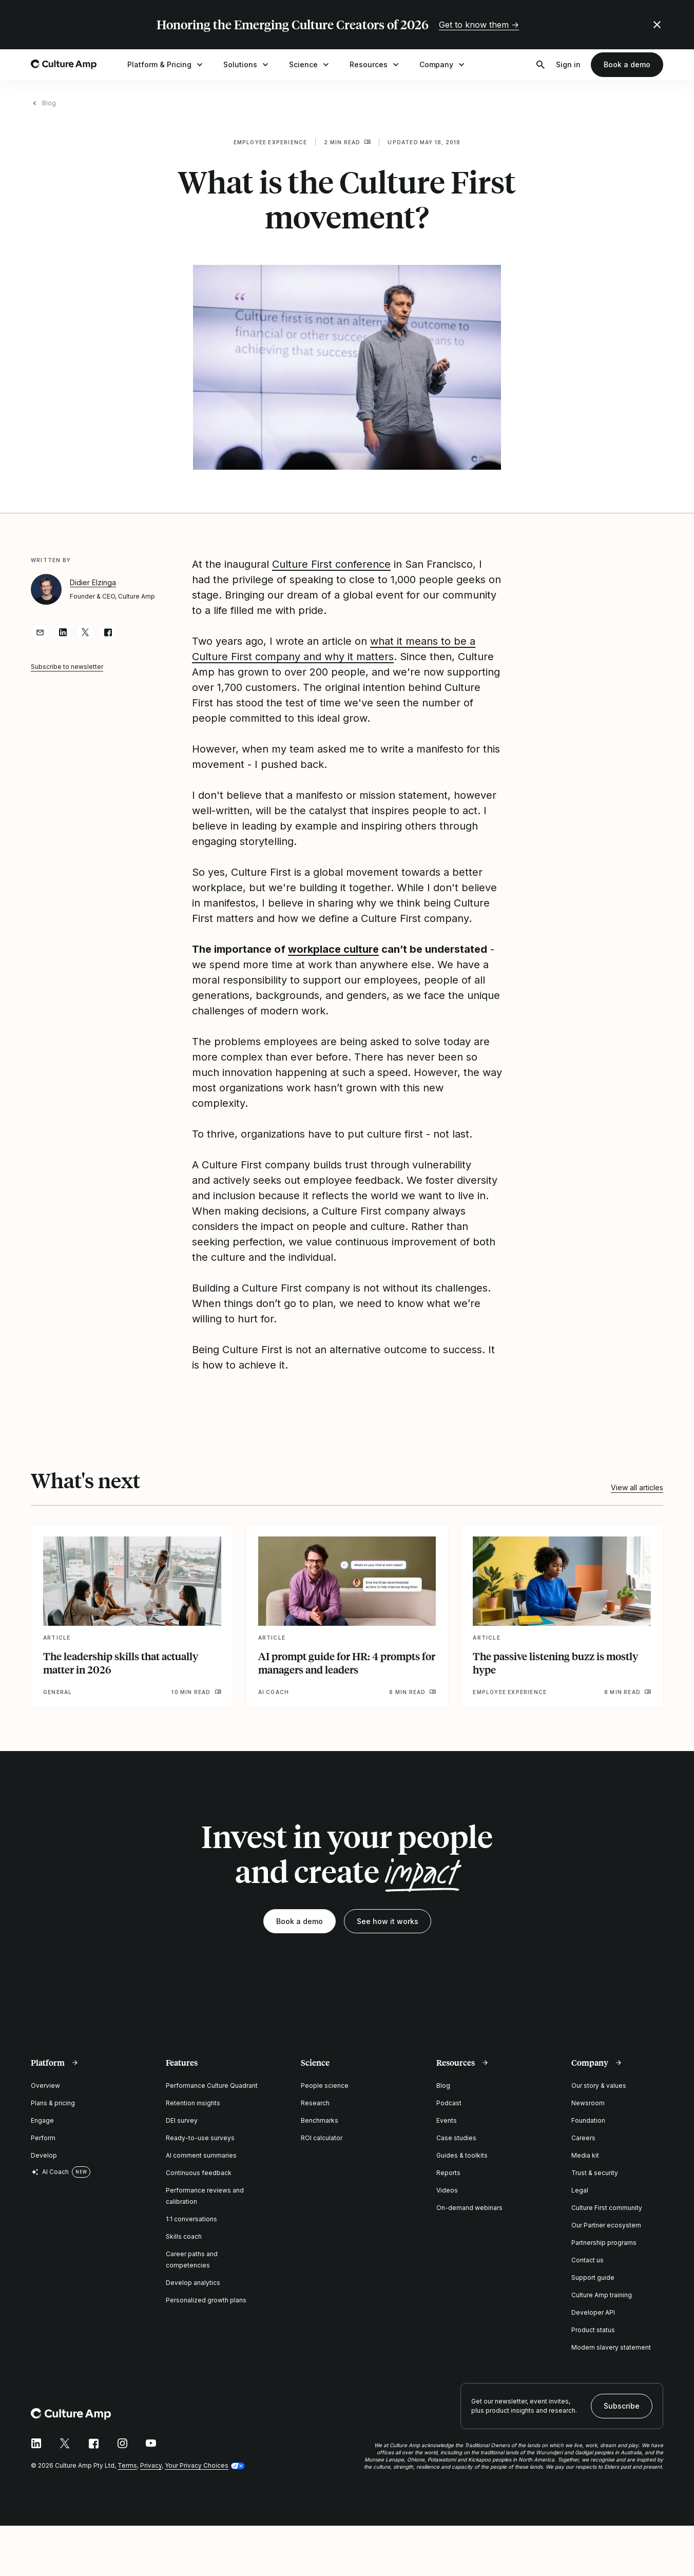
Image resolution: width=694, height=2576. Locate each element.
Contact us (587, 2260)
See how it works (387, 1921)
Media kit (585, 2155)
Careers (583, 2138)
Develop (44, 2155)
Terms (127, 2465)
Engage (42, 2120)
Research (315, 2103)
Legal (579, 2190)
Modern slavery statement (611, 2347)
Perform (43, 2138)
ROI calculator (321, 2138)
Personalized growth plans (206, 2300)
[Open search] (540, 65)
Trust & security (594, 2173)
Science (310, 65)
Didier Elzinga (93, 582)
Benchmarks (319, 2120)
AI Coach (50, 2172)
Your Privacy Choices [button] (196, 2465)
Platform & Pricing (166, 65)
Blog (49, 103)
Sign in (568, 64)
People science (325, 2085)
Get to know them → (479, 25)
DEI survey (182, 2120)
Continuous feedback (199, 2173)
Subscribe (622, 2405)
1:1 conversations (191, 2219)
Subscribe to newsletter (67, 666)
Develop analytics (193, 2282)
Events (446, 2120)
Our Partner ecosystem (606, 2225)
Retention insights (193, 2103)
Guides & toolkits (462, 2155)
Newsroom (588, 2103)
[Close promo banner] (657, 24)
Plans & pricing (53, 2103)
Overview (45, 2085)
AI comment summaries (201, 2155)
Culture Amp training (601, 2295)
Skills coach (184, 2236)
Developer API (593, 2312)
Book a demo (627, 64)
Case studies (456, 2138)
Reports (448, 2173)
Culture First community (606, 2208)
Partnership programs (604, 2242)
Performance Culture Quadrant (212, 2085)
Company (443, 65)
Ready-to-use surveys (200, 2138)
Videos (447, 2190)
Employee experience (270, 142)
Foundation (588, 2120)
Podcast (448, 2103)
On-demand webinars (469, 2208)
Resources (375, 65)
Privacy (151, 2465)
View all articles (637, 1487)
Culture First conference (331, 564)
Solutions (247, 65)
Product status (593, 2330)
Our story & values (598, 2085)
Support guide (592, 2277)
